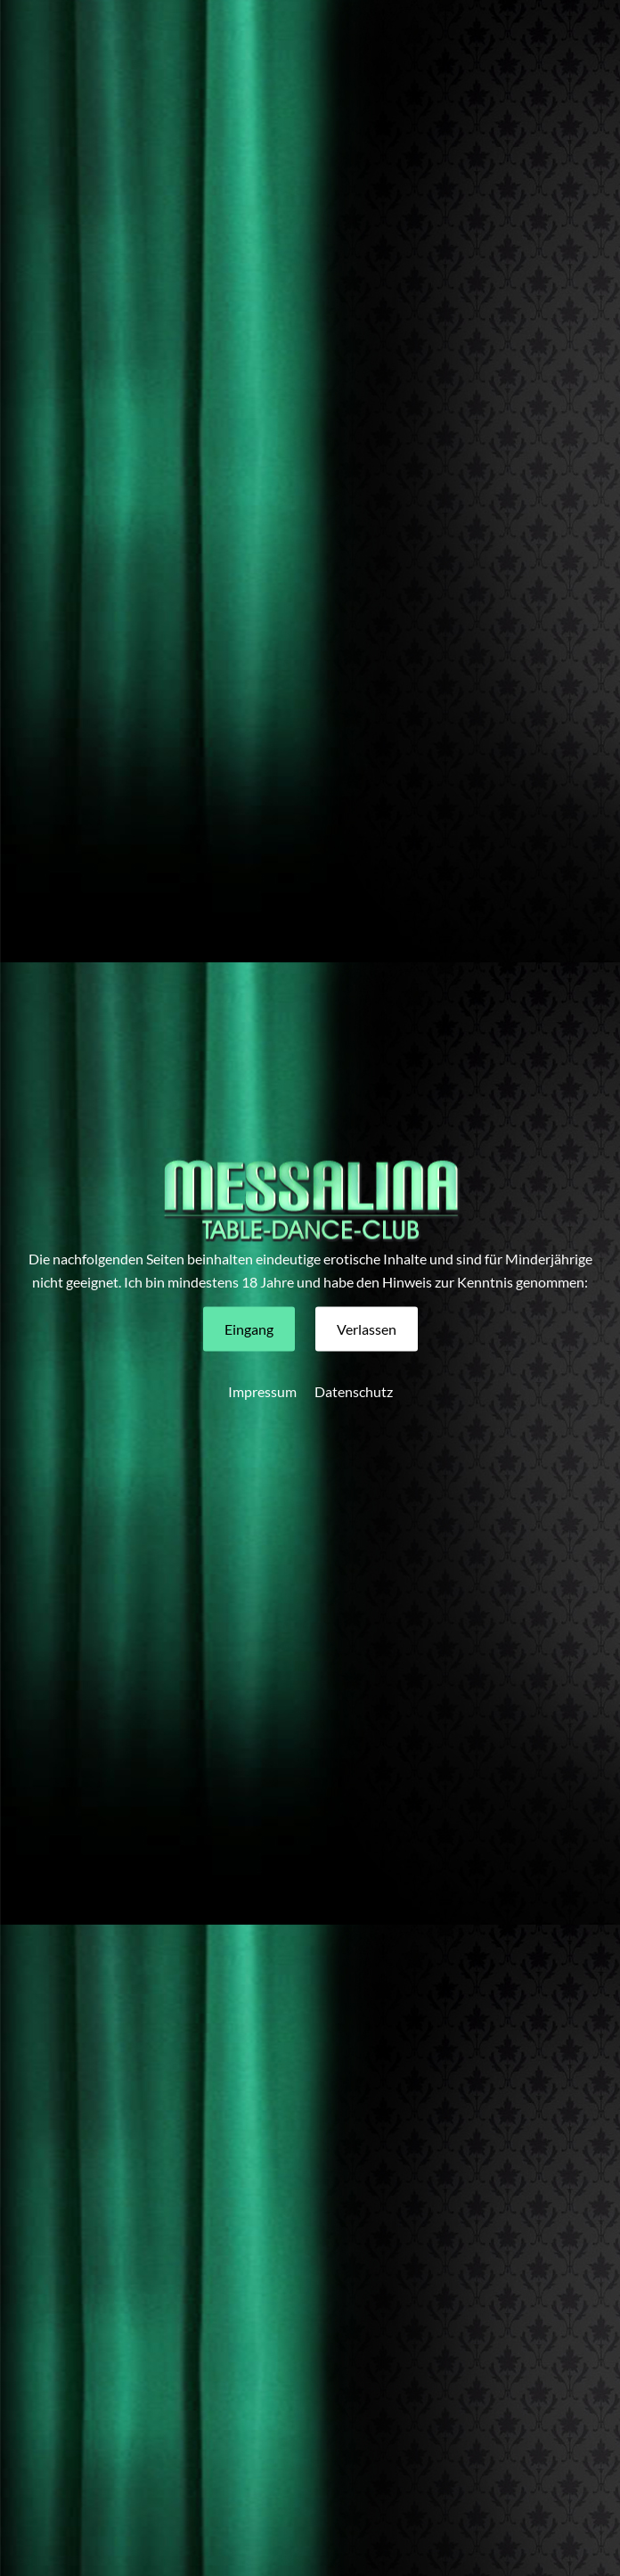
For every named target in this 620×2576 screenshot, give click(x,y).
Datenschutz (353, 1390)
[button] (249, 1329)
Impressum (262, 1390)
